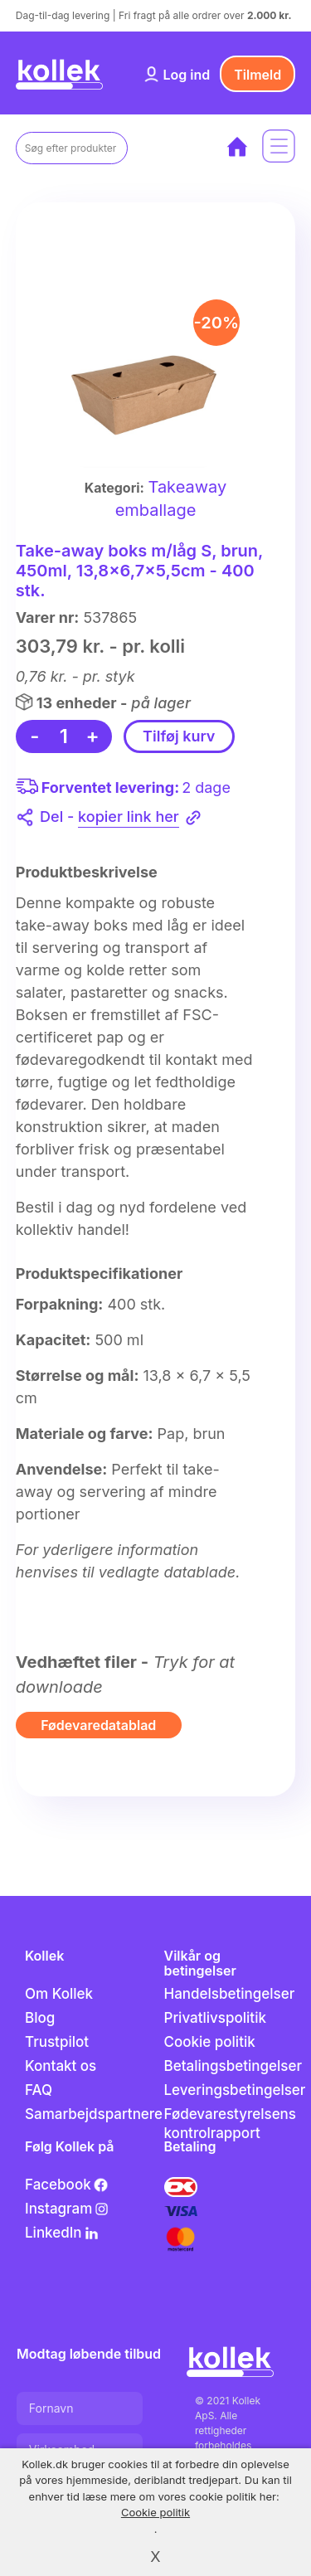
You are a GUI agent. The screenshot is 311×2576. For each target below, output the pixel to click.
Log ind (186, 74)
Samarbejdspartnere (94, 2114)
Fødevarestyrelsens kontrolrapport (230, 2123)
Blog (40, 2018)
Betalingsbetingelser (233, 2066)
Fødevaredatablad (98, 1725)
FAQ (38, 2090)
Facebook (67, 2184)
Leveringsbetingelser (234, 2090)
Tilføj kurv (179, 736)
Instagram (67, 2208)
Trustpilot (57, 2042)
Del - (121, 818)
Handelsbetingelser (229, 1993)
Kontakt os (60, 2066)
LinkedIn (62, 2232)
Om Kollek (59, 1993)
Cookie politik (209, 2042)
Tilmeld (257, 74)
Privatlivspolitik (215, 2018)
